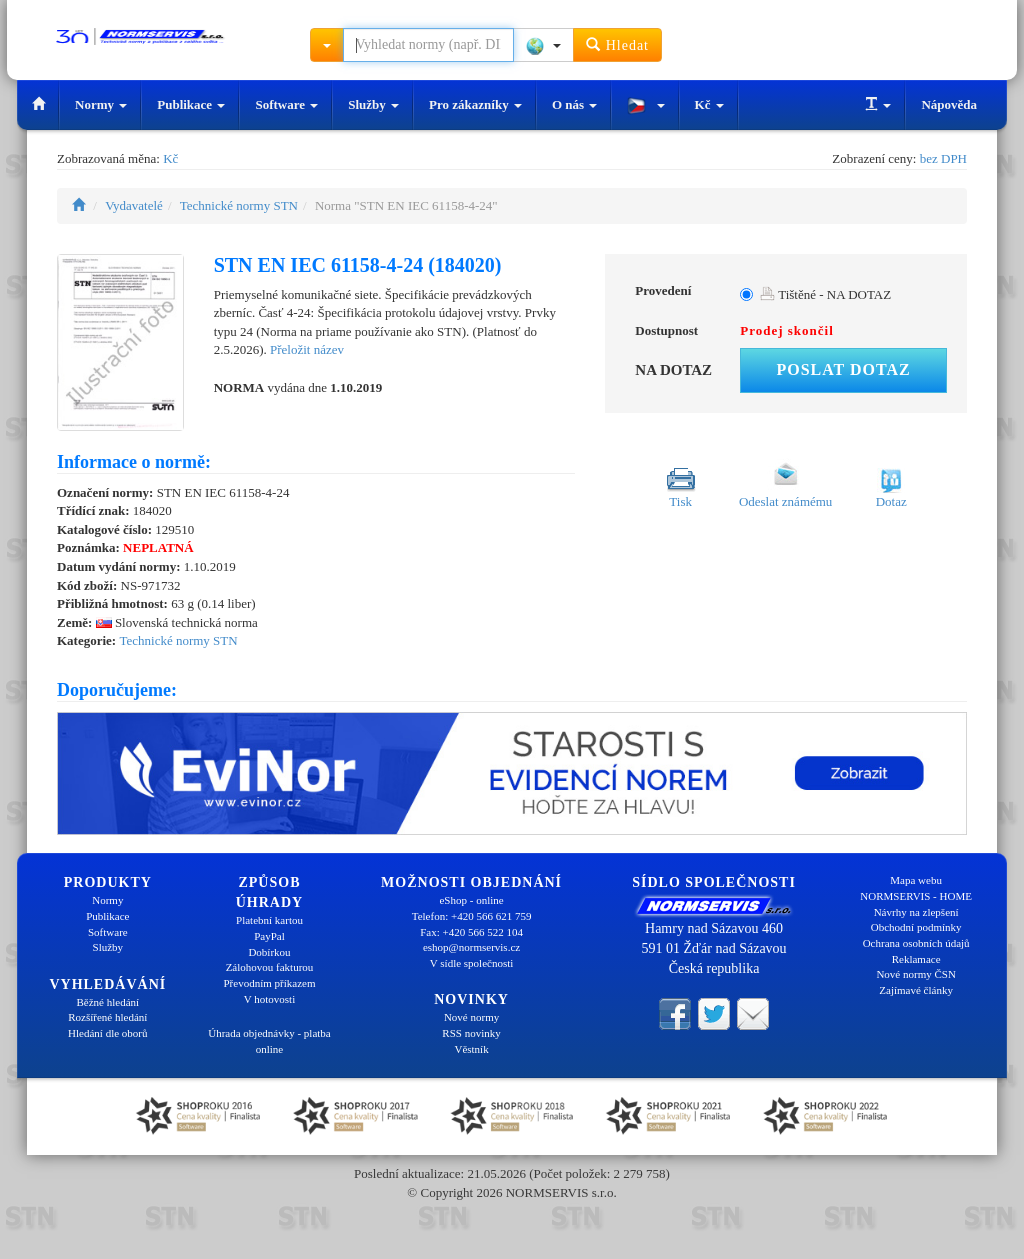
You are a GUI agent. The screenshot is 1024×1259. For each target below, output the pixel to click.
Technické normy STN (239, 205)
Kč (709, 104)
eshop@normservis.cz (471, 947)
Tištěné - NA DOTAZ (825, 294)
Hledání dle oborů (107, 1033)
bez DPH (943, 158)
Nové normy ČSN (915, 974)
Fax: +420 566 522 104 (471, 932)
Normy (101, 104)
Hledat (617, 44)
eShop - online (471, 900)
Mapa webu (916, 880)
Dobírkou (269, 952)
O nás (574, 104)
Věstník (471, 1049)
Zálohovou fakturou (270, 967)
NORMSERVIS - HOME (916, 896)
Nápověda (949, 104)
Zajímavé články (916, 990)
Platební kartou (269, 920)
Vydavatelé (134, 205)
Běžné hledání (108, 1002)
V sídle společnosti (472, 963)
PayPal (269, 936)
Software (286, 104)
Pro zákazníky (475, 104)
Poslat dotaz (843, 369)
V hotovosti (269, 999)
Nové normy (471, 1017)
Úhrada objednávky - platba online (269, 1041)
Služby (373, 104)
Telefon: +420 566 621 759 (472, 916)
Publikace (191, 104)
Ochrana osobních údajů (916, 943)
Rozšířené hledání (107, 1017)
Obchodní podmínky (916, 927)
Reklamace (916, 959)
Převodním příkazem (270, 983)
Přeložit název (307, 349)
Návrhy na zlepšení (916, 912)
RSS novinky (471, 1033)
